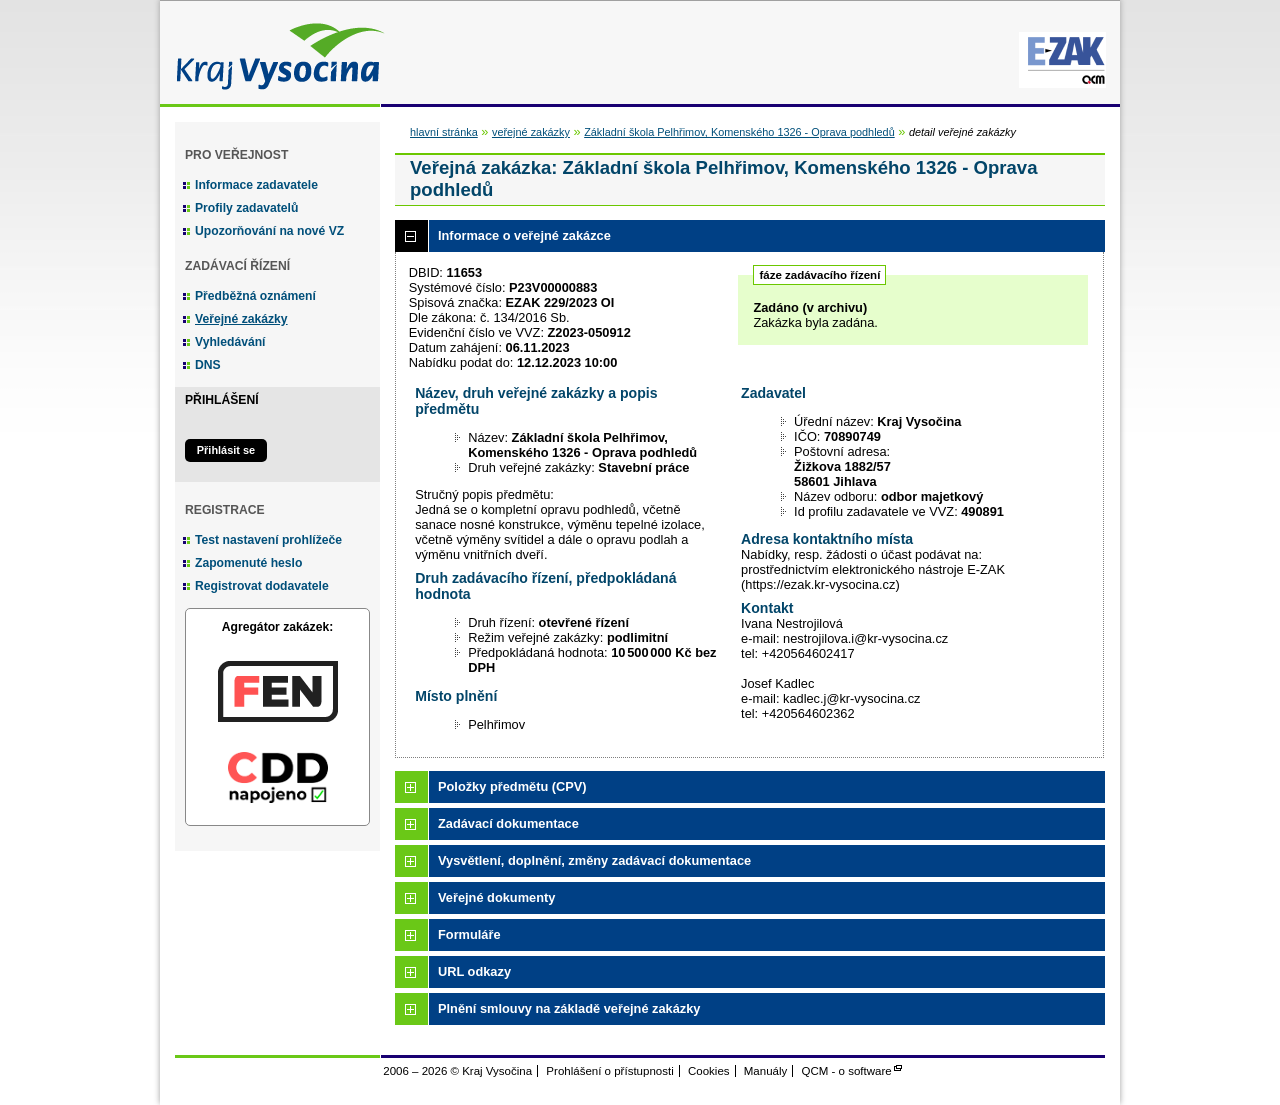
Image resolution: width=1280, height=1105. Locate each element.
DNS (208, 365)
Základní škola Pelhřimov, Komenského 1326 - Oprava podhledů (739, 132)
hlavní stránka (444, 132)
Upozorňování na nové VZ (269, 231)
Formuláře (469, 934)
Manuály (766, 1071)
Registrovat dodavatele (262, 586)
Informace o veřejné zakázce (524, 235)
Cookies (709, 1071)
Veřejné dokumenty (496, 897)
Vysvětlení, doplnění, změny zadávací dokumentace (594, 860)
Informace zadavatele (256, 185)
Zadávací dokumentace (508, 823)
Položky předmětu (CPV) (512, 786)
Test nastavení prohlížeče (268, 540)
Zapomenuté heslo (248, 563)
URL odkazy (474, 971)
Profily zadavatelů (246, 208)
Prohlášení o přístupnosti (609, 1071)
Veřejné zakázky (241, 319)
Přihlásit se (226, 450)
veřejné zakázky (531, 132)
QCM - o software (847, 1071)
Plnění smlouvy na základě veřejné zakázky (569, 1008)
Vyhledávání (230, 342)
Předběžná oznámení (255, 296)
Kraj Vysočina (275, 52)
